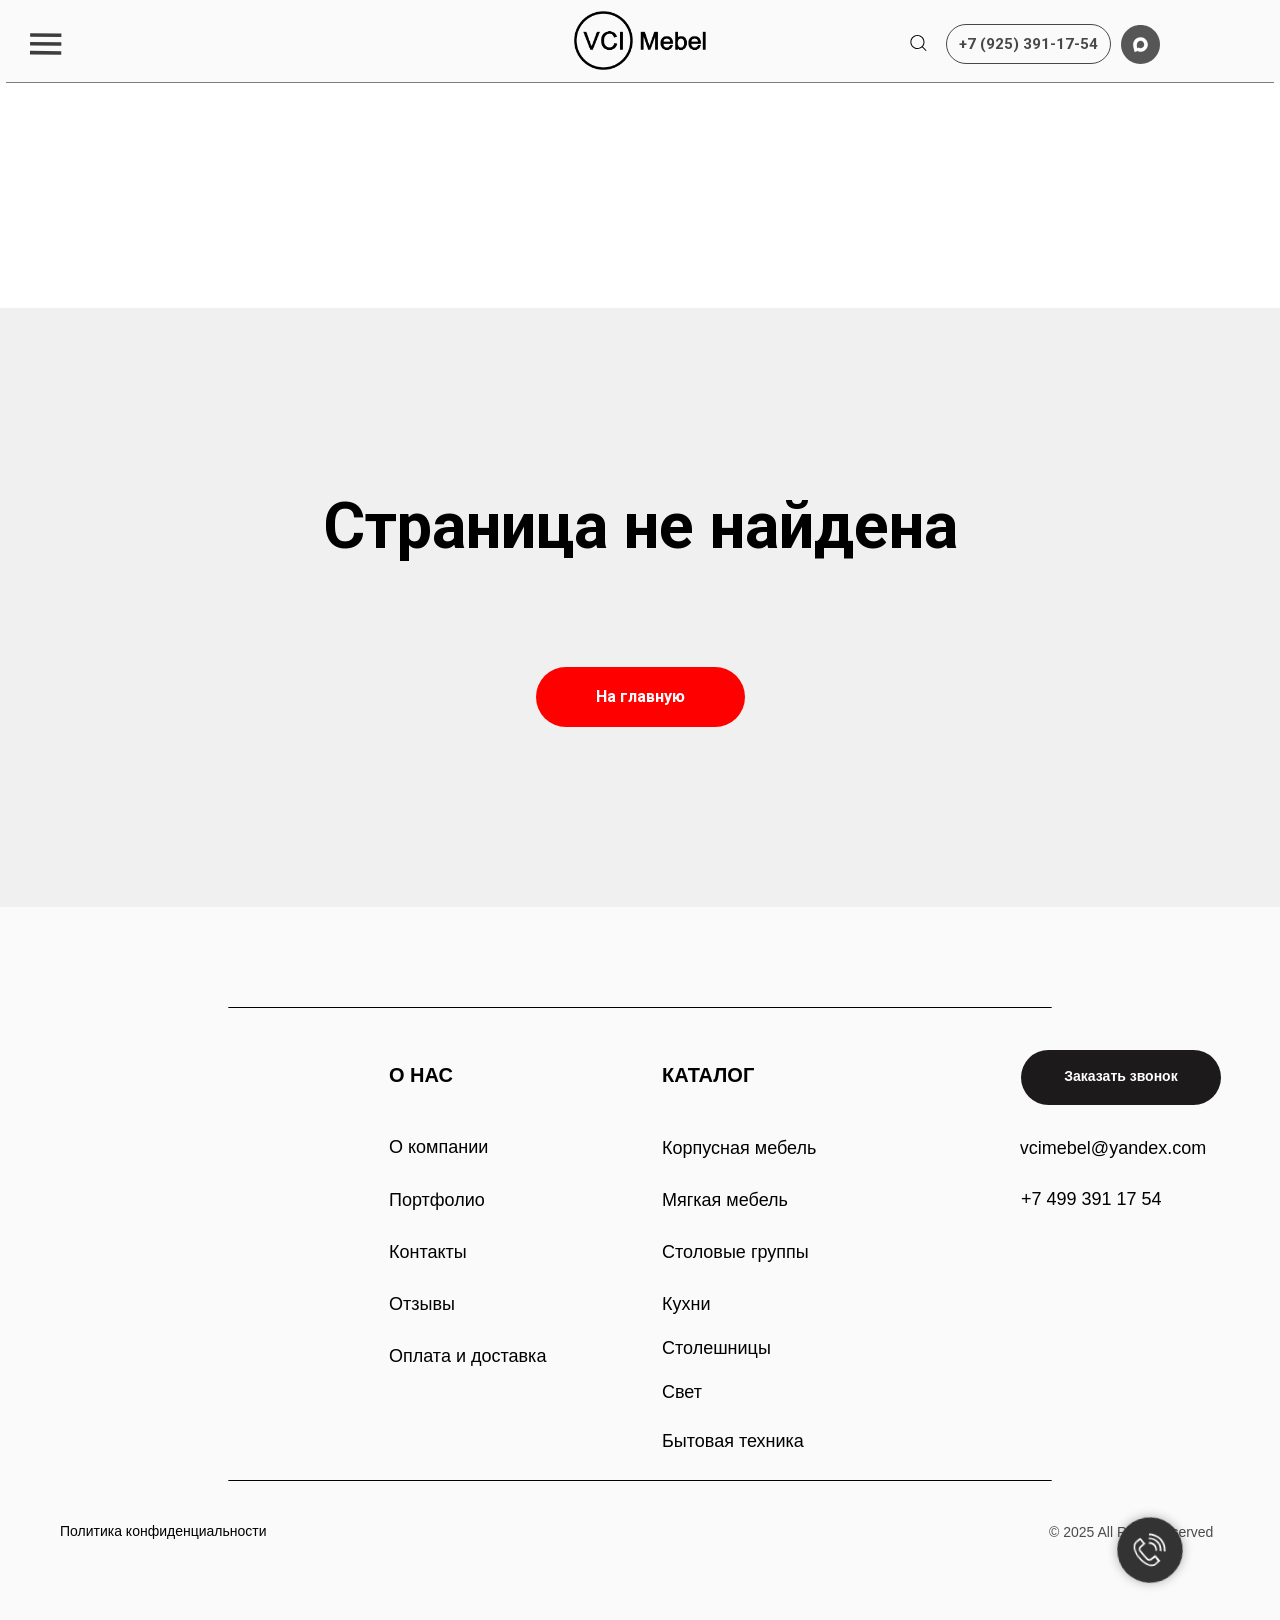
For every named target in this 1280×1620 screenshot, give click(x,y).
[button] (45, 43)
